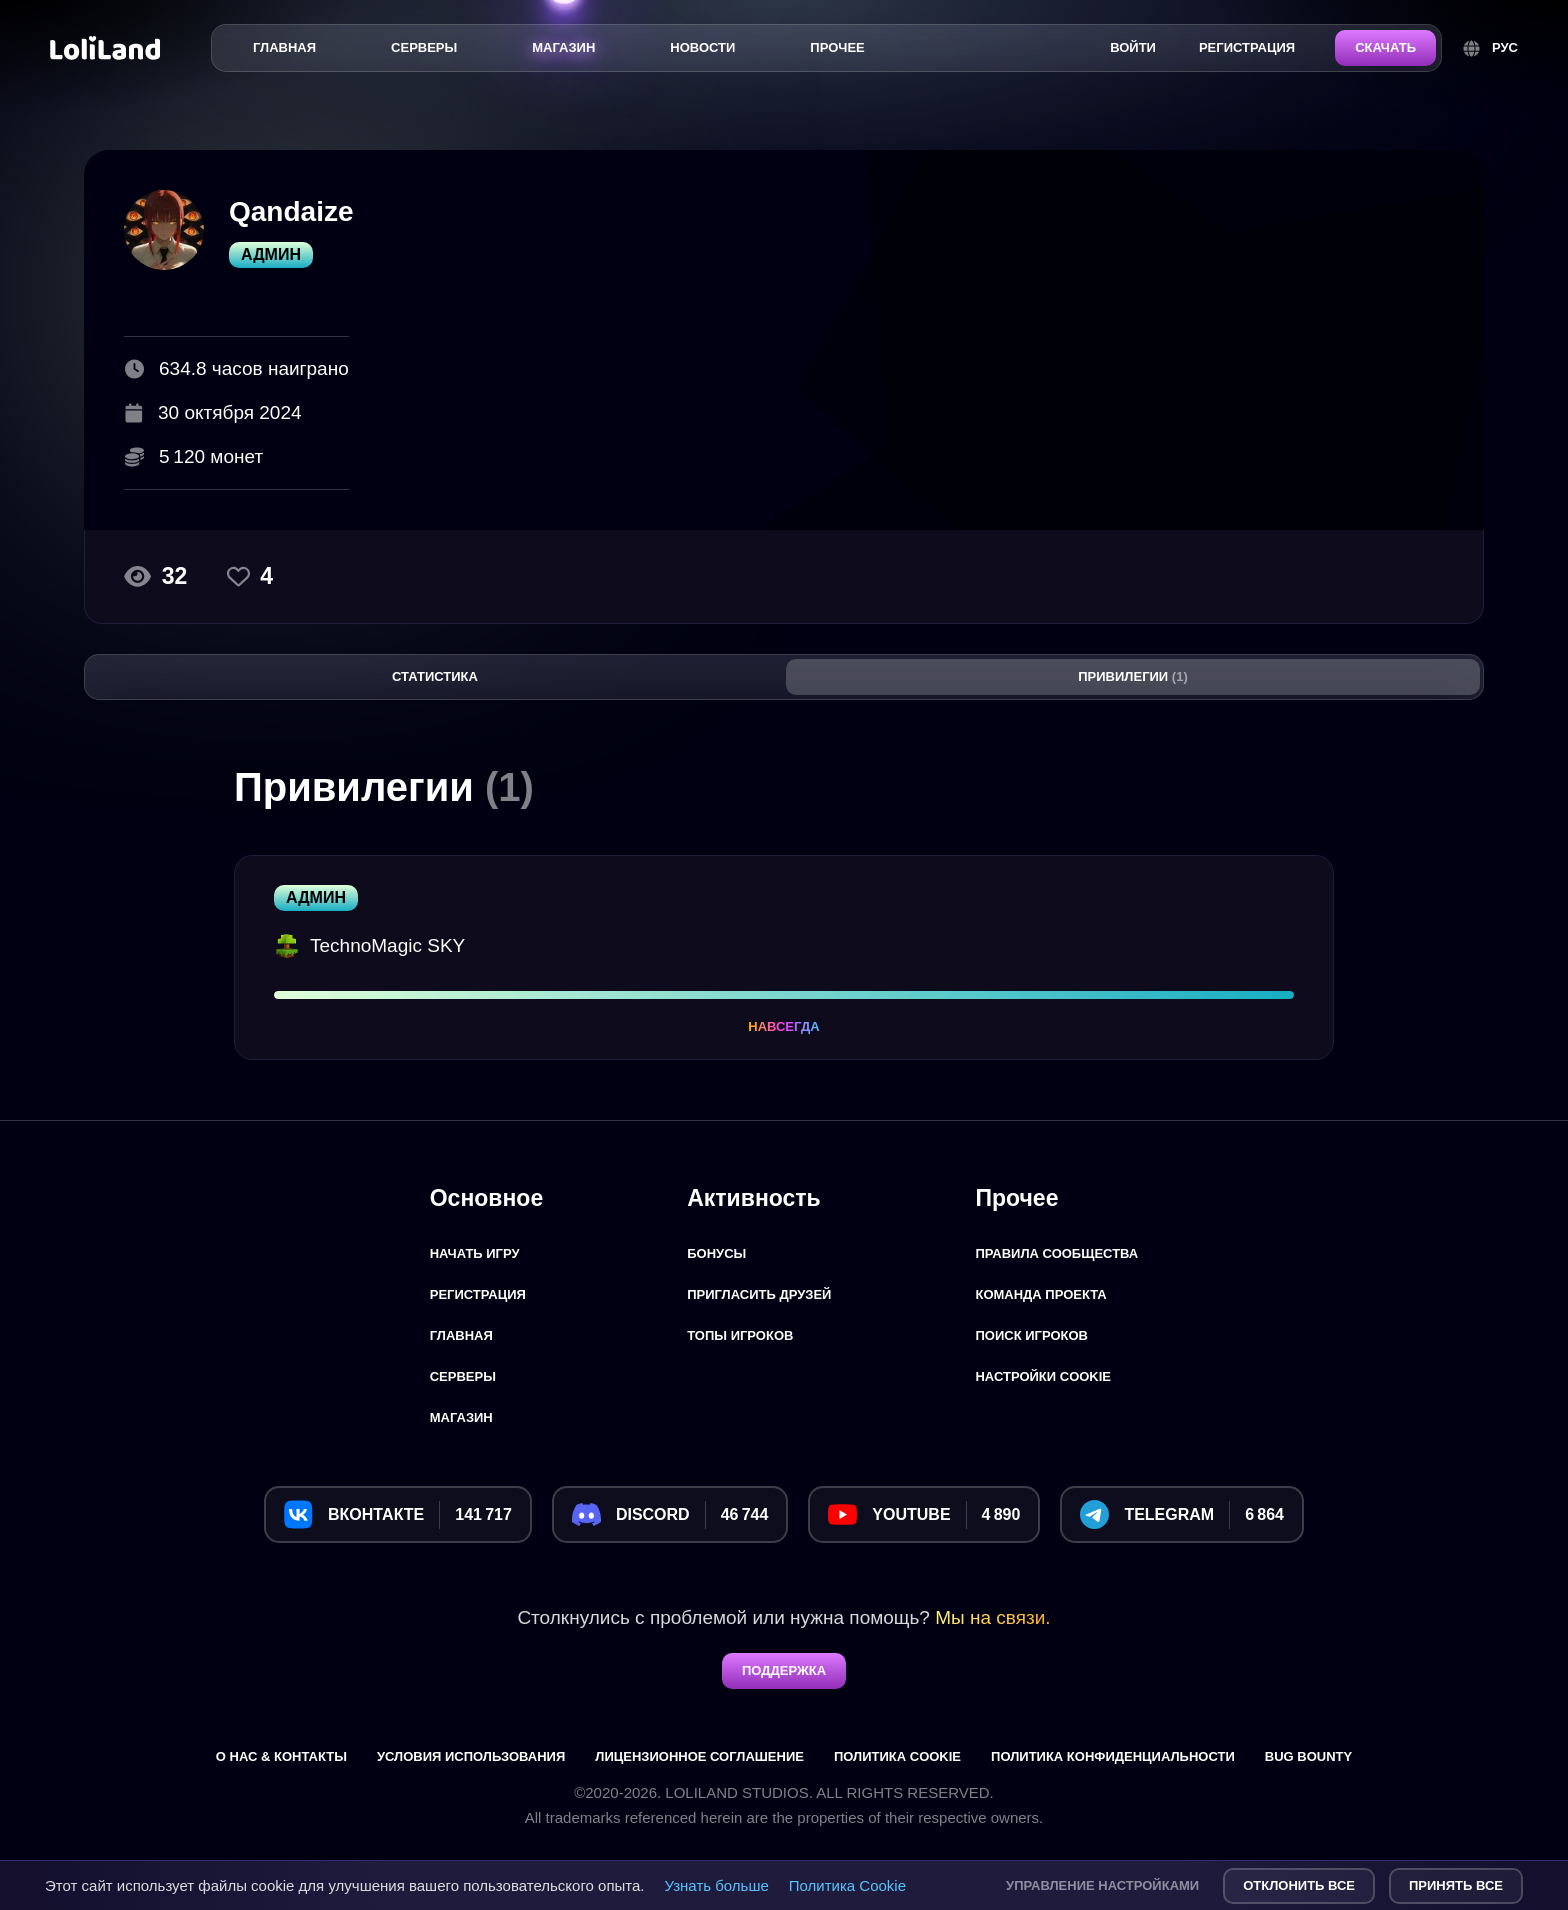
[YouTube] (924, 1514)
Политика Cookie (847, 1885)
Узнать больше (717, 1885)
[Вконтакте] (398, 1514)
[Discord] (670, 1514)
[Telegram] (1182, 1514)
